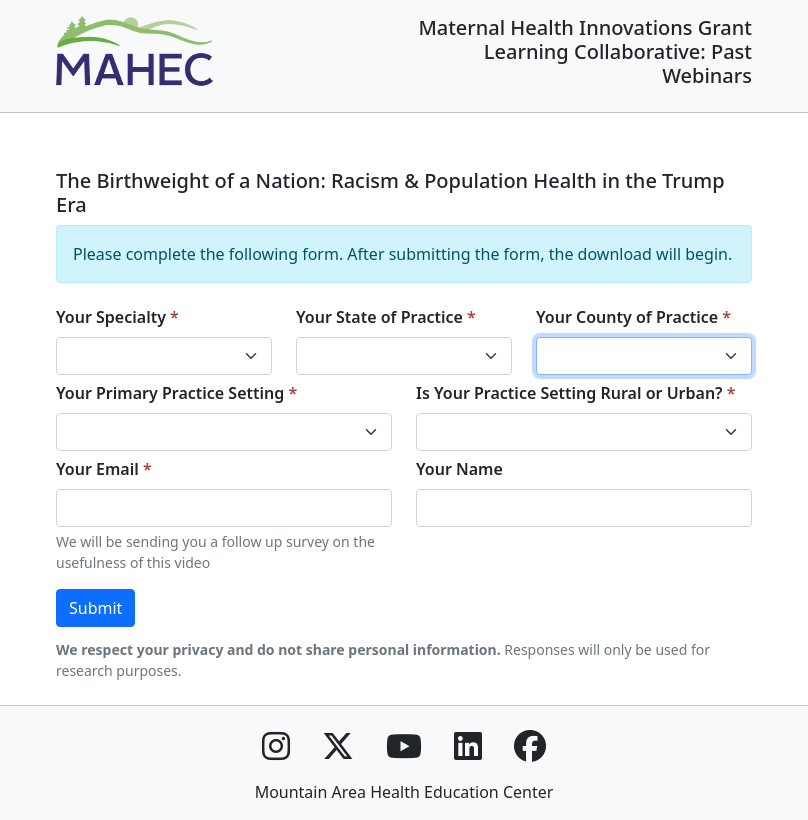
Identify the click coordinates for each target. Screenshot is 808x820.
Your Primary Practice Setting (170, 393)
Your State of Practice (379, 317)
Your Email (97, 469)
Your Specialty (111, 317)
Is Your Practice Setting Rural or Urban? (569, 393)
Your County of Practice (627, 317)
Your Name (459, 469)
